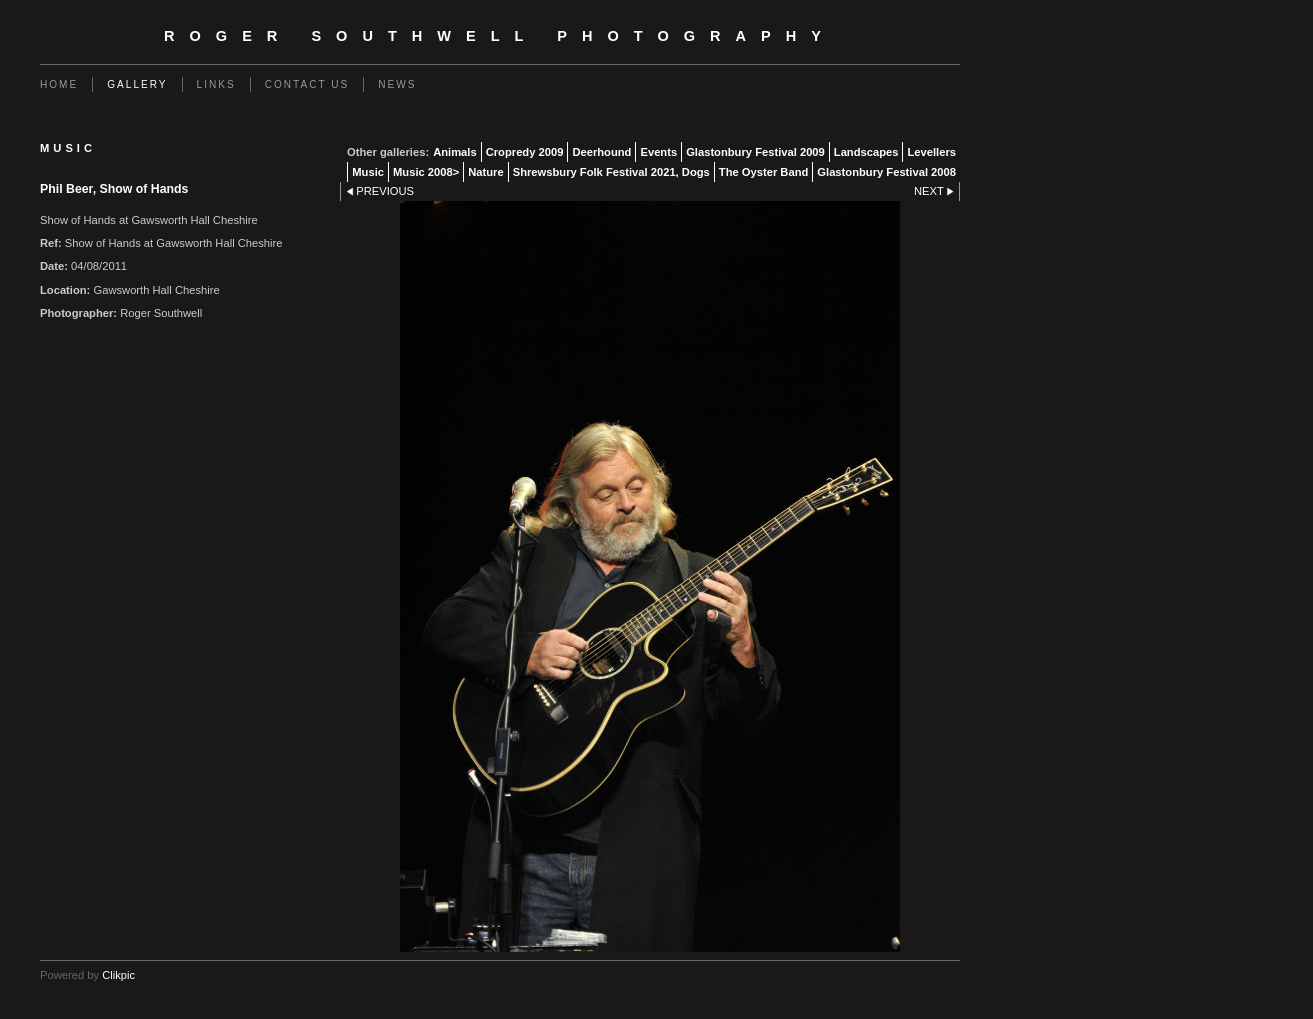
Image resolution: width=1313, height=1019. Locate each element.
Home (59, 84)
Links (216, 84)
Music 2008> (426, 172)
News (397, 84)
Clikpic (118, 975)
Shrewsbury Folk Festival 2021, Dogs (611, 172)
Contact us (307, 84)
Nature (485, 172)
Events (658, 152)
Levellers (931, 152)
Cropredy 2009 (525, 152)
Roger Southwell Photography (500, 36)
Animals (455, 152)
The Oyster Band (764, 172)
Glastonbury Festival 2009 (755, 152)
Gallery (137, 84)
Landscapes (866, 152)
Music (368, 172)
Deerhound (601, 152)
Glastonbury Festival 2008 (886, 172)
